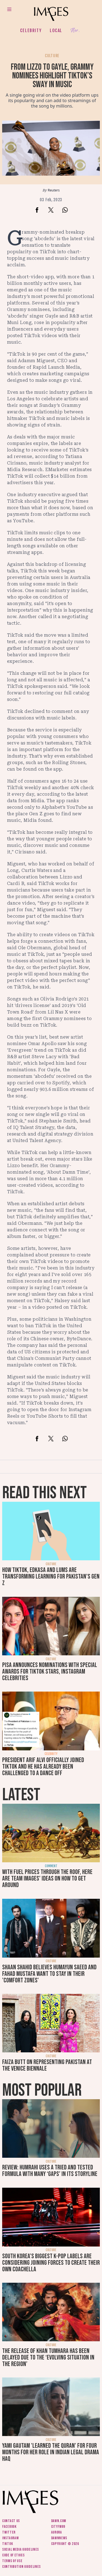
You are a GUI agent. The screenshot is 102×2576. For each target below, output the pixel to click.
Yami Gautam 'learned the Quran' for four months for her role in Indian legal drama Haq (50, 2452)
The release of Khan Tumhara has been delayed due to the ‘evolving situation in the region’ (48, 2357)
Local (56, 30)
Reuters (54, 190)
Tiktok (7, 2543)
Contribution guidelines (21, 2566)
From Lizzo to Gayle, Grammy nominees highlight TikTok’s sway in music (52, 76)
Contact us (11, 2521)
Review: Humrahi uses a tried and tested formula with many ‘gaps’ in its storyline (49, 2170)
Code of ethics (13, 2555)
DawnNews (59, 2538)
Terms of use (12, 2561)
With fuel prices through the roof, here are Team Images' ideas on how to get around (47, 1878)
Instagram (10, 2538)
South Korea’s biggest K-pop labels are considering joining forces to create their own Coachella (51, 2262)
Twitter (9, 2532)
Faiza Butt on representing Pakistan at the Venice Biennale (47, 2065)
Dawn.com (58, 2521)
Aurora (56, 2532)
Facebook (9, 2526)
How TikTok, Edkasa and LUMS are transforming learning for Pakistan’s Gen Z (51, 1576)
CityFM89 (58, 2526)
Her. (75, 30)
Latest (21, 1795)
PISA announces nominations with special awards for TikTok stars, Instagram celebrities (49, 1671)
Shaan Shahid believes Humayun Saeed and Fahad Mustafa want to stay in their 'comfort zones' (49, 1973)
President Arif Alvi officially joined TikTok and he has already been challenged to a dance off (43, 1766)
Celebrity (31, 30)
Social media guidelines (20, 2549)
